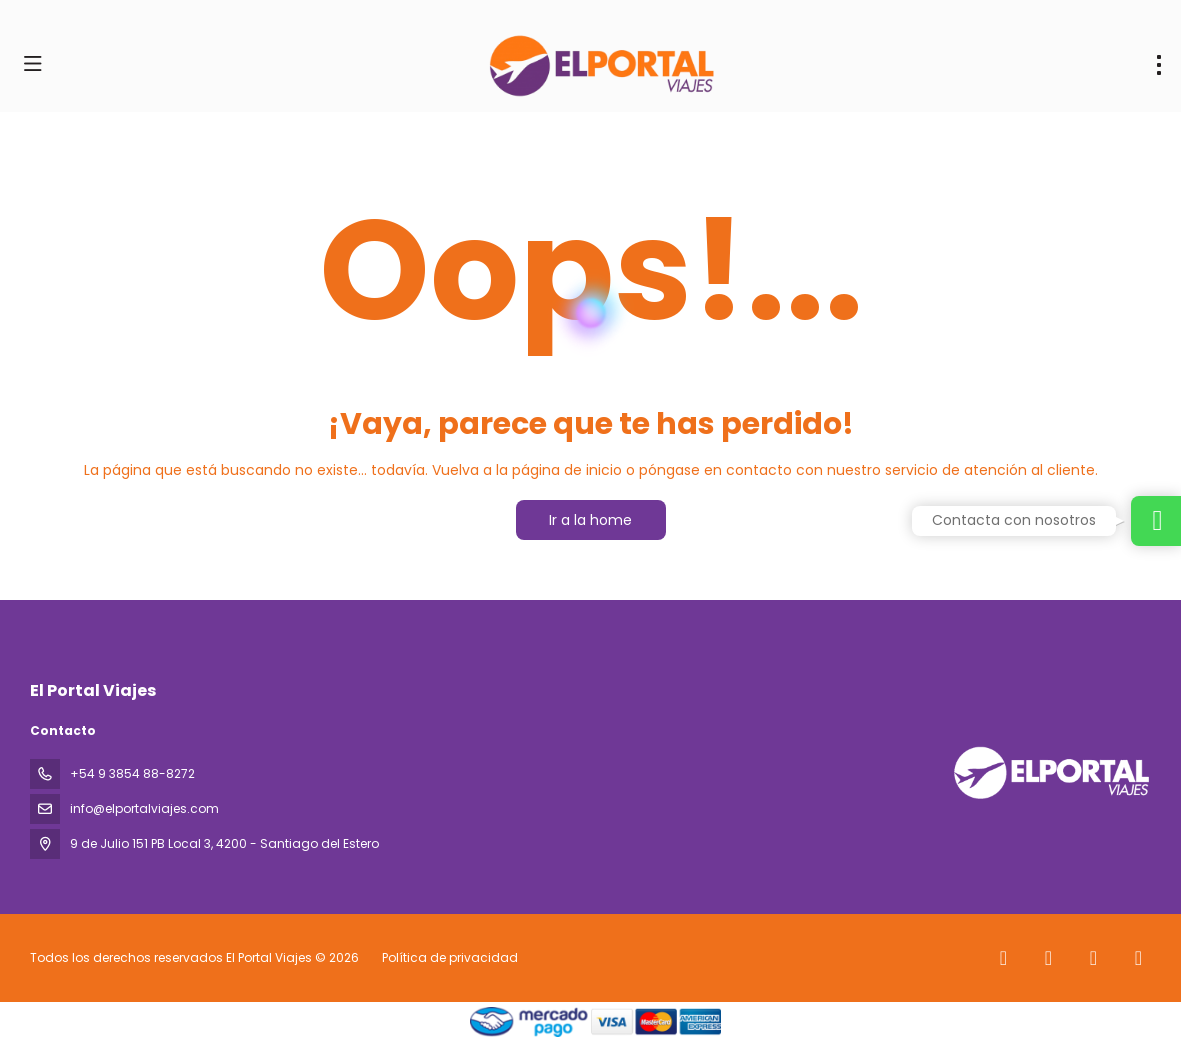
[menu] (1159, 65)
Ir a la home (590, 520)
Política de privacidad (450, 957)
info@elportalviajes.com (144, 808)
